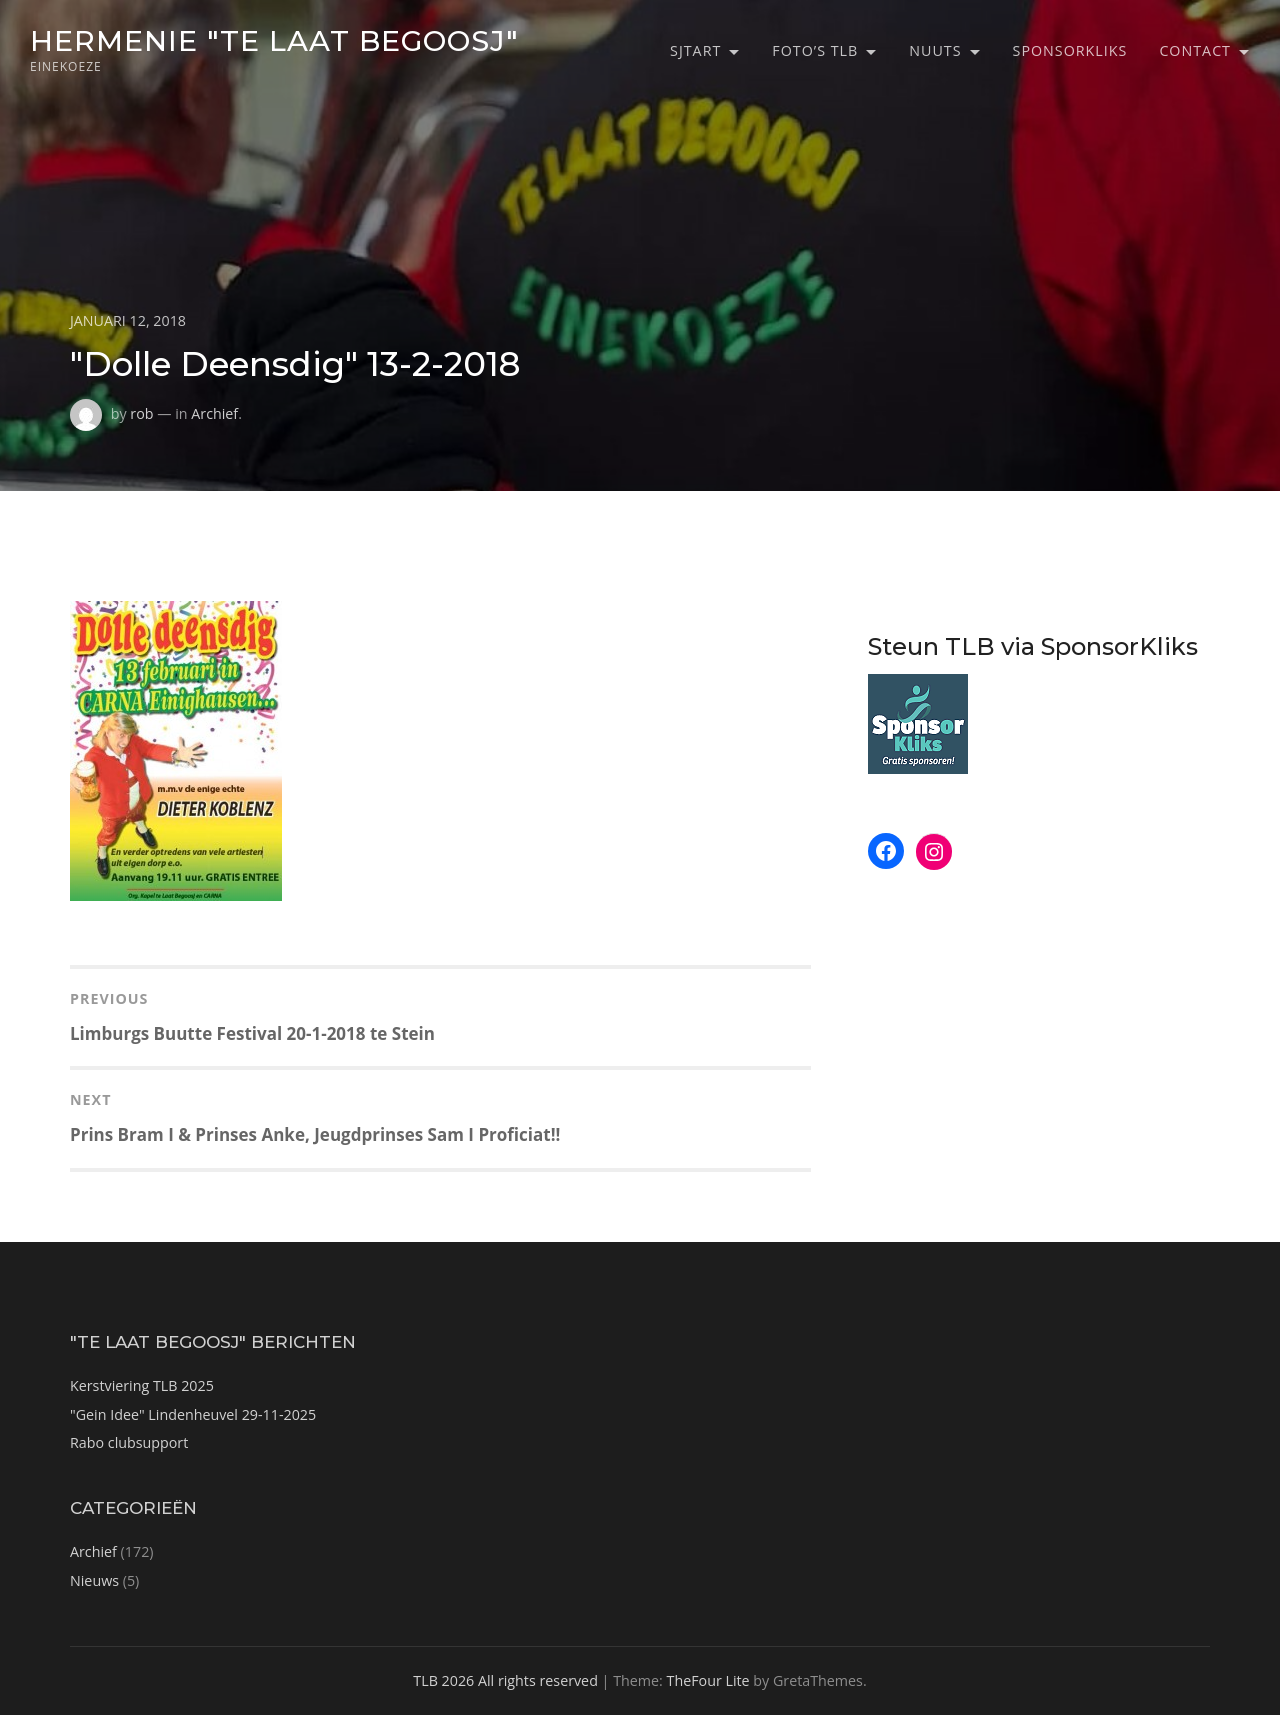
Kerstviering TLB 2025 (142, 1385)
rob (141, 412)
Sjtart (695, 50)
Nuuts (935, 50)
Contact (1195, 50)
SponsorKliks (1070, 50)
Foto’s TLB (815, 50)
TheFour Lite (708, 1680)
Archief (214, 412)
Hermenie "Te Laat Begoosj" (274, 40)
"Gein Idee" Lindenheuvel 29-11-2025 (193, 1414)
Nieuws (94, 1580)
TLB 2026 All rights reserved (505, 1680)
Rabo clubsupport (129, 1442)
